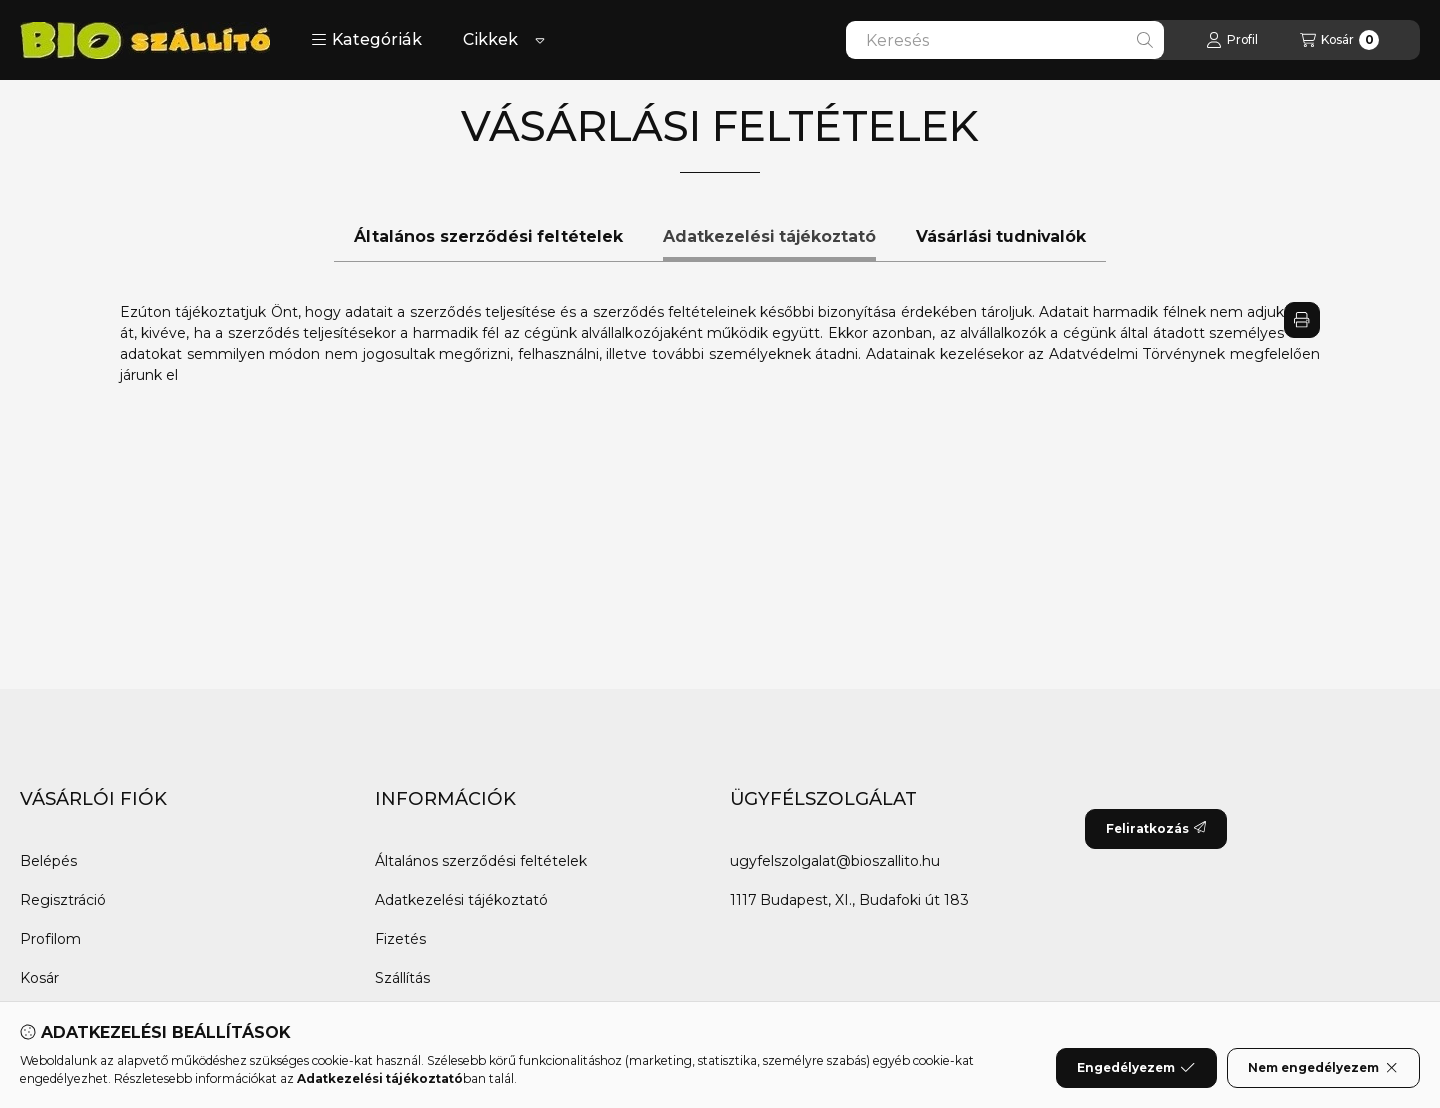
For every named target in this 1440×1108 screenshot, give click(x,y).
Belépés (48, 861)
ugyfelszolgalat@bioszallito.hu (835, 861)
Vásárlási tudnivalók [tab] (1001, 236)
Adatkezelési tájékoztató (461, 900)
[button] (366, 40)
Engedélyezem (1136, 1068)
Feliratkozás (1156, 828)
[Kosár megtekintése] (1339, 40)
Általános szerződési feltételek (481, 861)
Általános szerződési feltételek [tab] (488, 236)
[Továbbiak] (540, 40)
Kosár (39, 978)
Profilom (50, 939)
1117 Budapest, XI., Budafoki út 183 (849, 900)
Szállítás (402, 978)
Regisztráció (63, 900)
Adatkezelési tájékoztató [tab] (769, 236)
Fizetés (400, 939)
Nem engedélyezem (1323, 1068)
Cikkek (490, 39)
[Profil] (1232, 40)
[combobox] (1005, 40)
